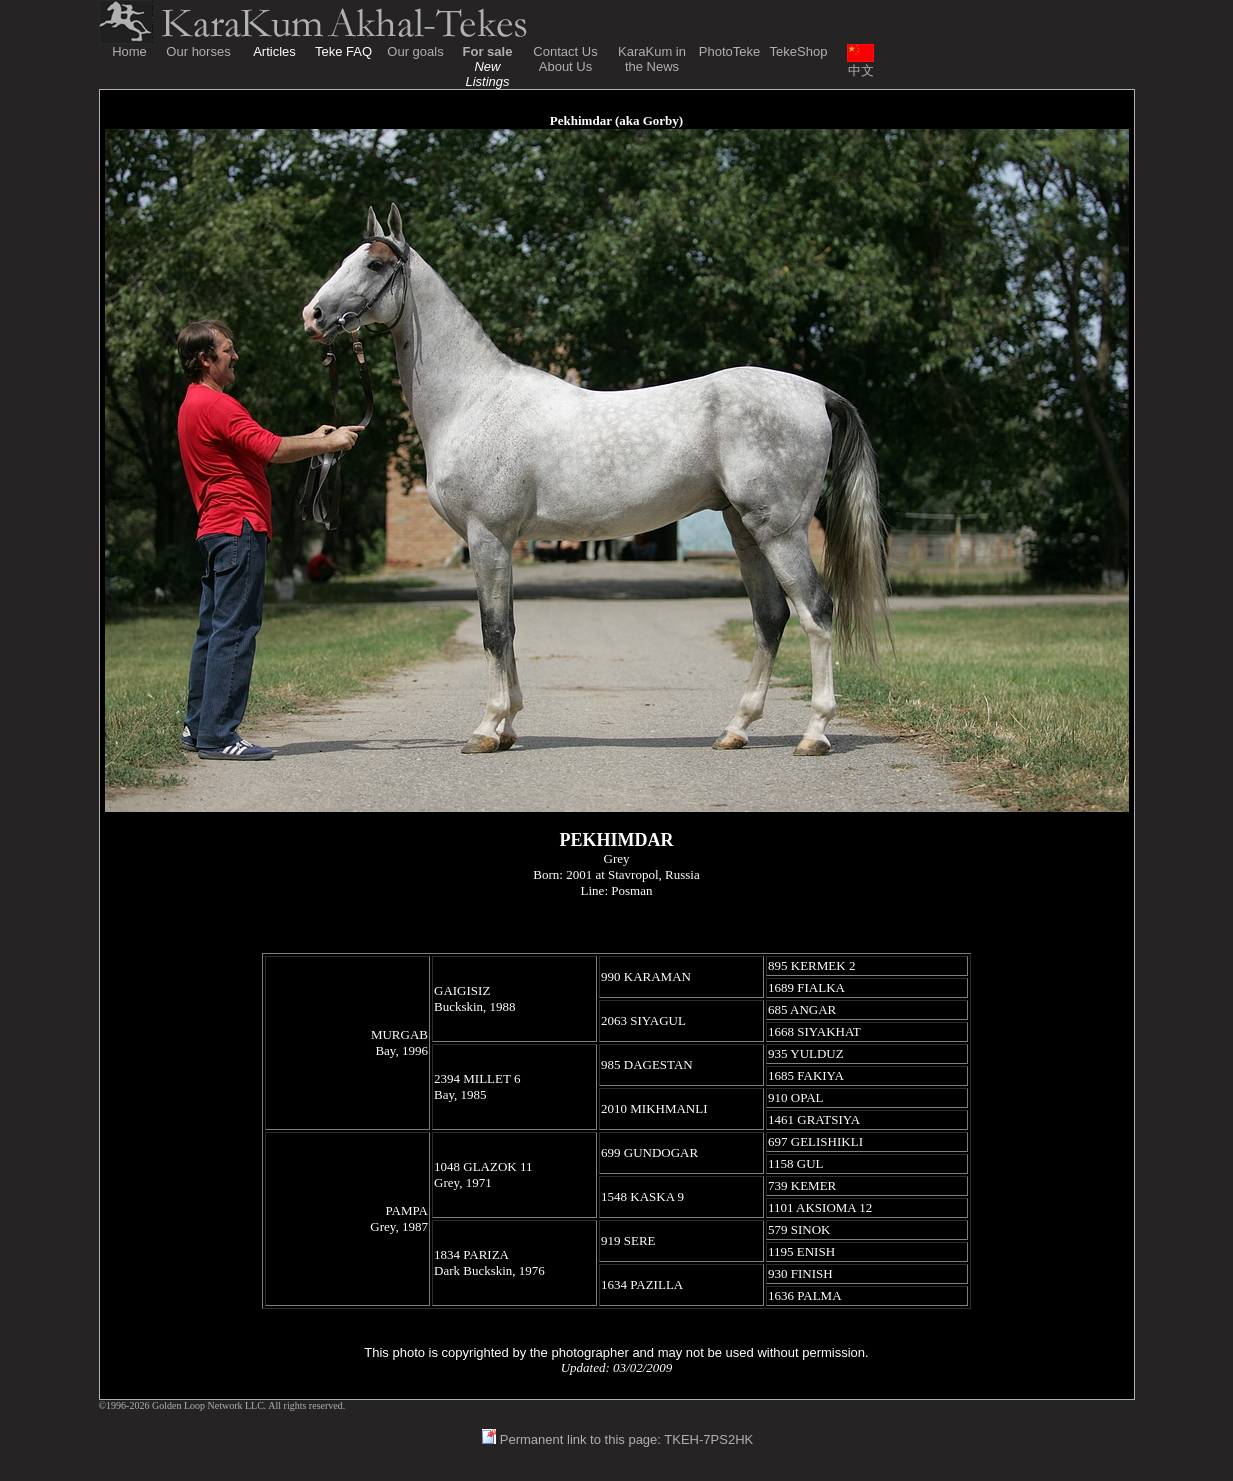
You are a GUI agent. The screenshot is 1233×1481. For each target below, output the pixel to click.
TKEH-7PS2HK (708, 1439)
